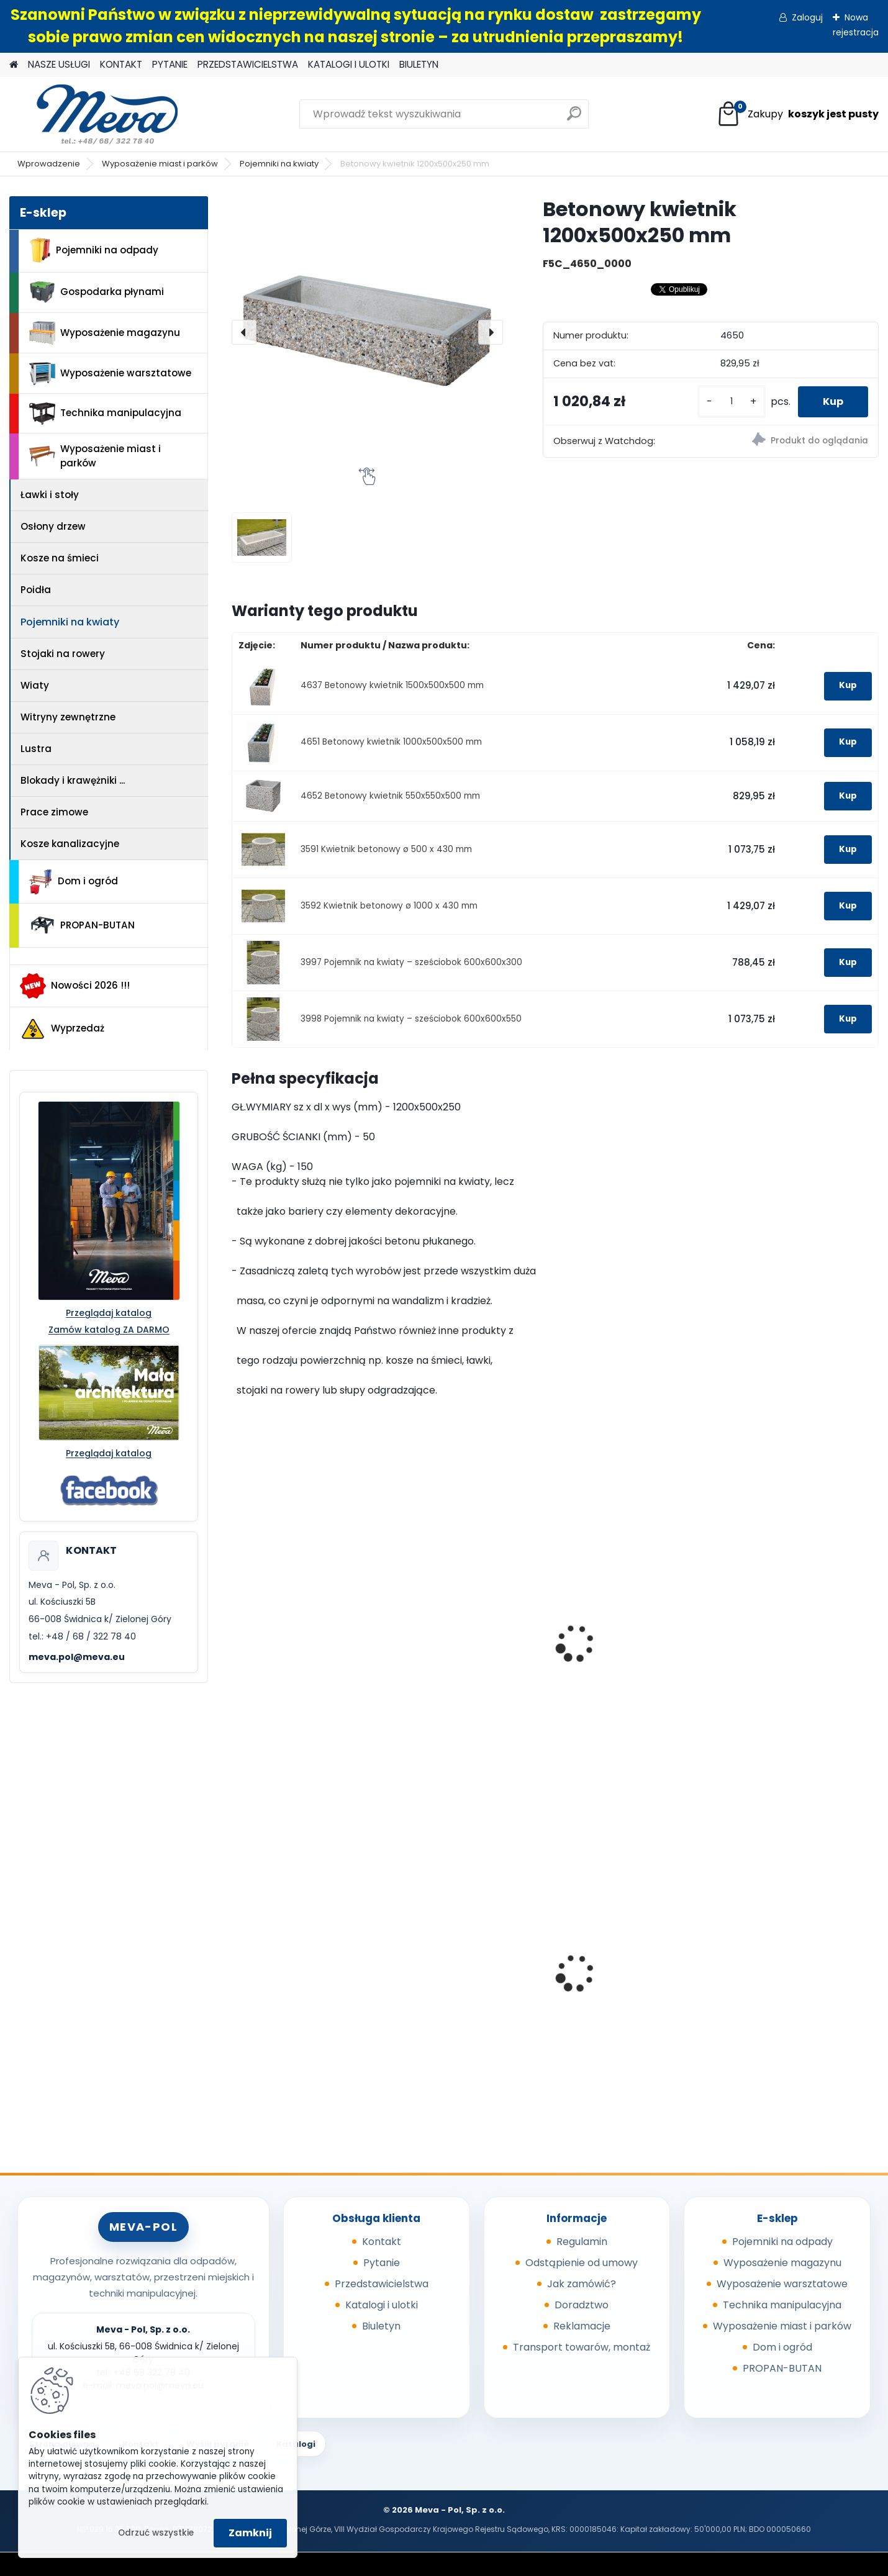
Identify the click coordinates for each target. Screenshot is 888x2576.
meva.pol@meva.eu (77, 1657)
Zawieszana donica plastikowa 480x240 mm (630, 1620)
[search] (574, 118)
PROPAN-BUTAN (82, 925)
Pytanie (381, 2263)
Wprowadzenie (48, 164)
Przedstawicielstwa (381, 2284)
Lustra (36, 748)
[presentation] (244, 332)
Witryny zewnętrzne (68, 716)
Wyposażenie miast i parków (160, 164)
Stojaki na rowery (62, 653)
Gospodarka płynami (96, 292)
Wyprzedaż (62, 1029)
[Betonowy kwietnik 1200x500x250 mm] (367, 332)
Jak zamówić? (581, 2284)
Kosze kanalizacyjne (69, 843)
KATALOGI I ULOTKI (348, 64)
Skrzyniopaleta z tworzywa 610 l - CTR (633, 1961)
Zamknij (250, 2533)
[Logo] (94, 114)
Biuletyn (381, 2326)
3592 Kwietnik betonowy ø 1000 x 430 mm (389, 906)
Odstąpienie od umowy (581, 2263)
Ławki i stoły (49, 494)
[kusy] (731, 401)
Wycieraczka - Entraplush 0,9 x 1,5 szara (467, 1979)
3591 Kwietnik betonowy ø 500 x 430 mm (386, 849)
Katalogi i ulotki (381, 2305)
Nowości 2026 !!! (75, 985)
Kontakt (381, 2241)
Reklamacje (581, 2326)
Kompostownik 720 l (289, 1975)
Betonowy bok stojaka (458, 1641)
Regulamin (581, 2241)
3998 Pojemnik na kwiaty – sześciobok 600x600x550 (411, 1019)
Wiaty (34, 685)
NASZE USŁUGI (59, 64)
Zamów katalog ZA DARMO (109, 1329)
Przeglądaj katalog (109, 1313)
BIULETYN (418, 64)
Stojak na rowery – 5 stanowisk (290, 1647)
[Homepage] (13, 65)
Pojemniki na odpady (93, 250)
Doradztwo (582, 2305)
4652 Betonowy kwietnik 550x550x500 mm (390, 796)
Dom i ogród (73, 882)
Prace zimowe (54, 812)
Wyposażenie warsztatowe (110, 373)
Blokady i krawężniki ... (72, 780)
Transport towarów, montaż (581, 2347)
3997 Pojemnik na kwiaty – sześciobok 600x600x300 (411, 962)
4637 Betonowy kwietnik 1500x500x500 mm (392, 685)
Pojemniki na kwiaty (279, 164)
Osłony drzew (53, 526)
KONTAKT (121, 64)
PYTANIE (170, 64)
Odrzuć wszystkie (156, 2533)
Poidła (35, 589)
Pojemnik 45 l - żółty (780, 1975)
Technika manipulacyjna (105, 413)
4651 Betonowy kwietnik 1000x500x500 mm (391, 742)
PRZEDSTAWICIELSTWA (247, 64)
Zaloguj (807, 17)
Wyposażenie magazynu (104, 333)
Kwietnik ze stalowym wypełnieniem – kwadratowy (785, 1669)
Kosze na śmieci (59, 558)
